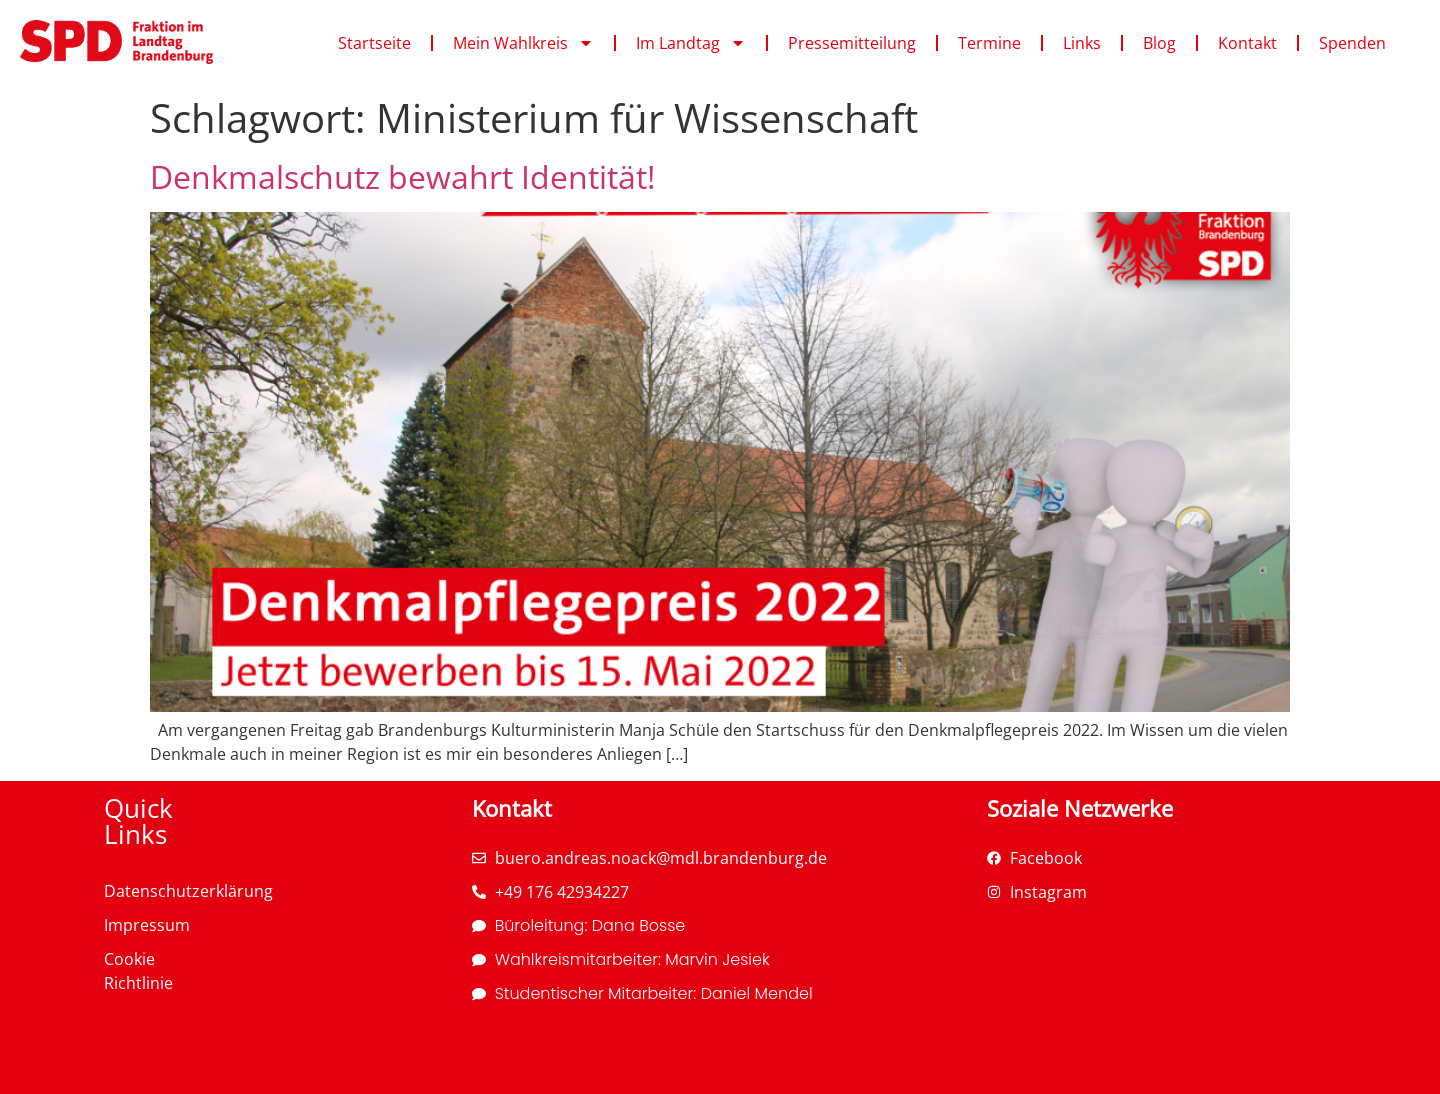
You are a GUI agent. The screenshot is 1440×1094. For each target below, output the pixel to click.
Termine (989, 43)
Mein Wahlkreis (523, 43)
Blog (1159, 43)
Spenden (1352, 43)
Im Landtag (691, 43)
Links (1082, 43)
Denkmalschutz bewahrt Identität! (402, 176)
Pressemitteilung (852, 43)
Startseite (374, 43)
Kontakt (1247, 43)
